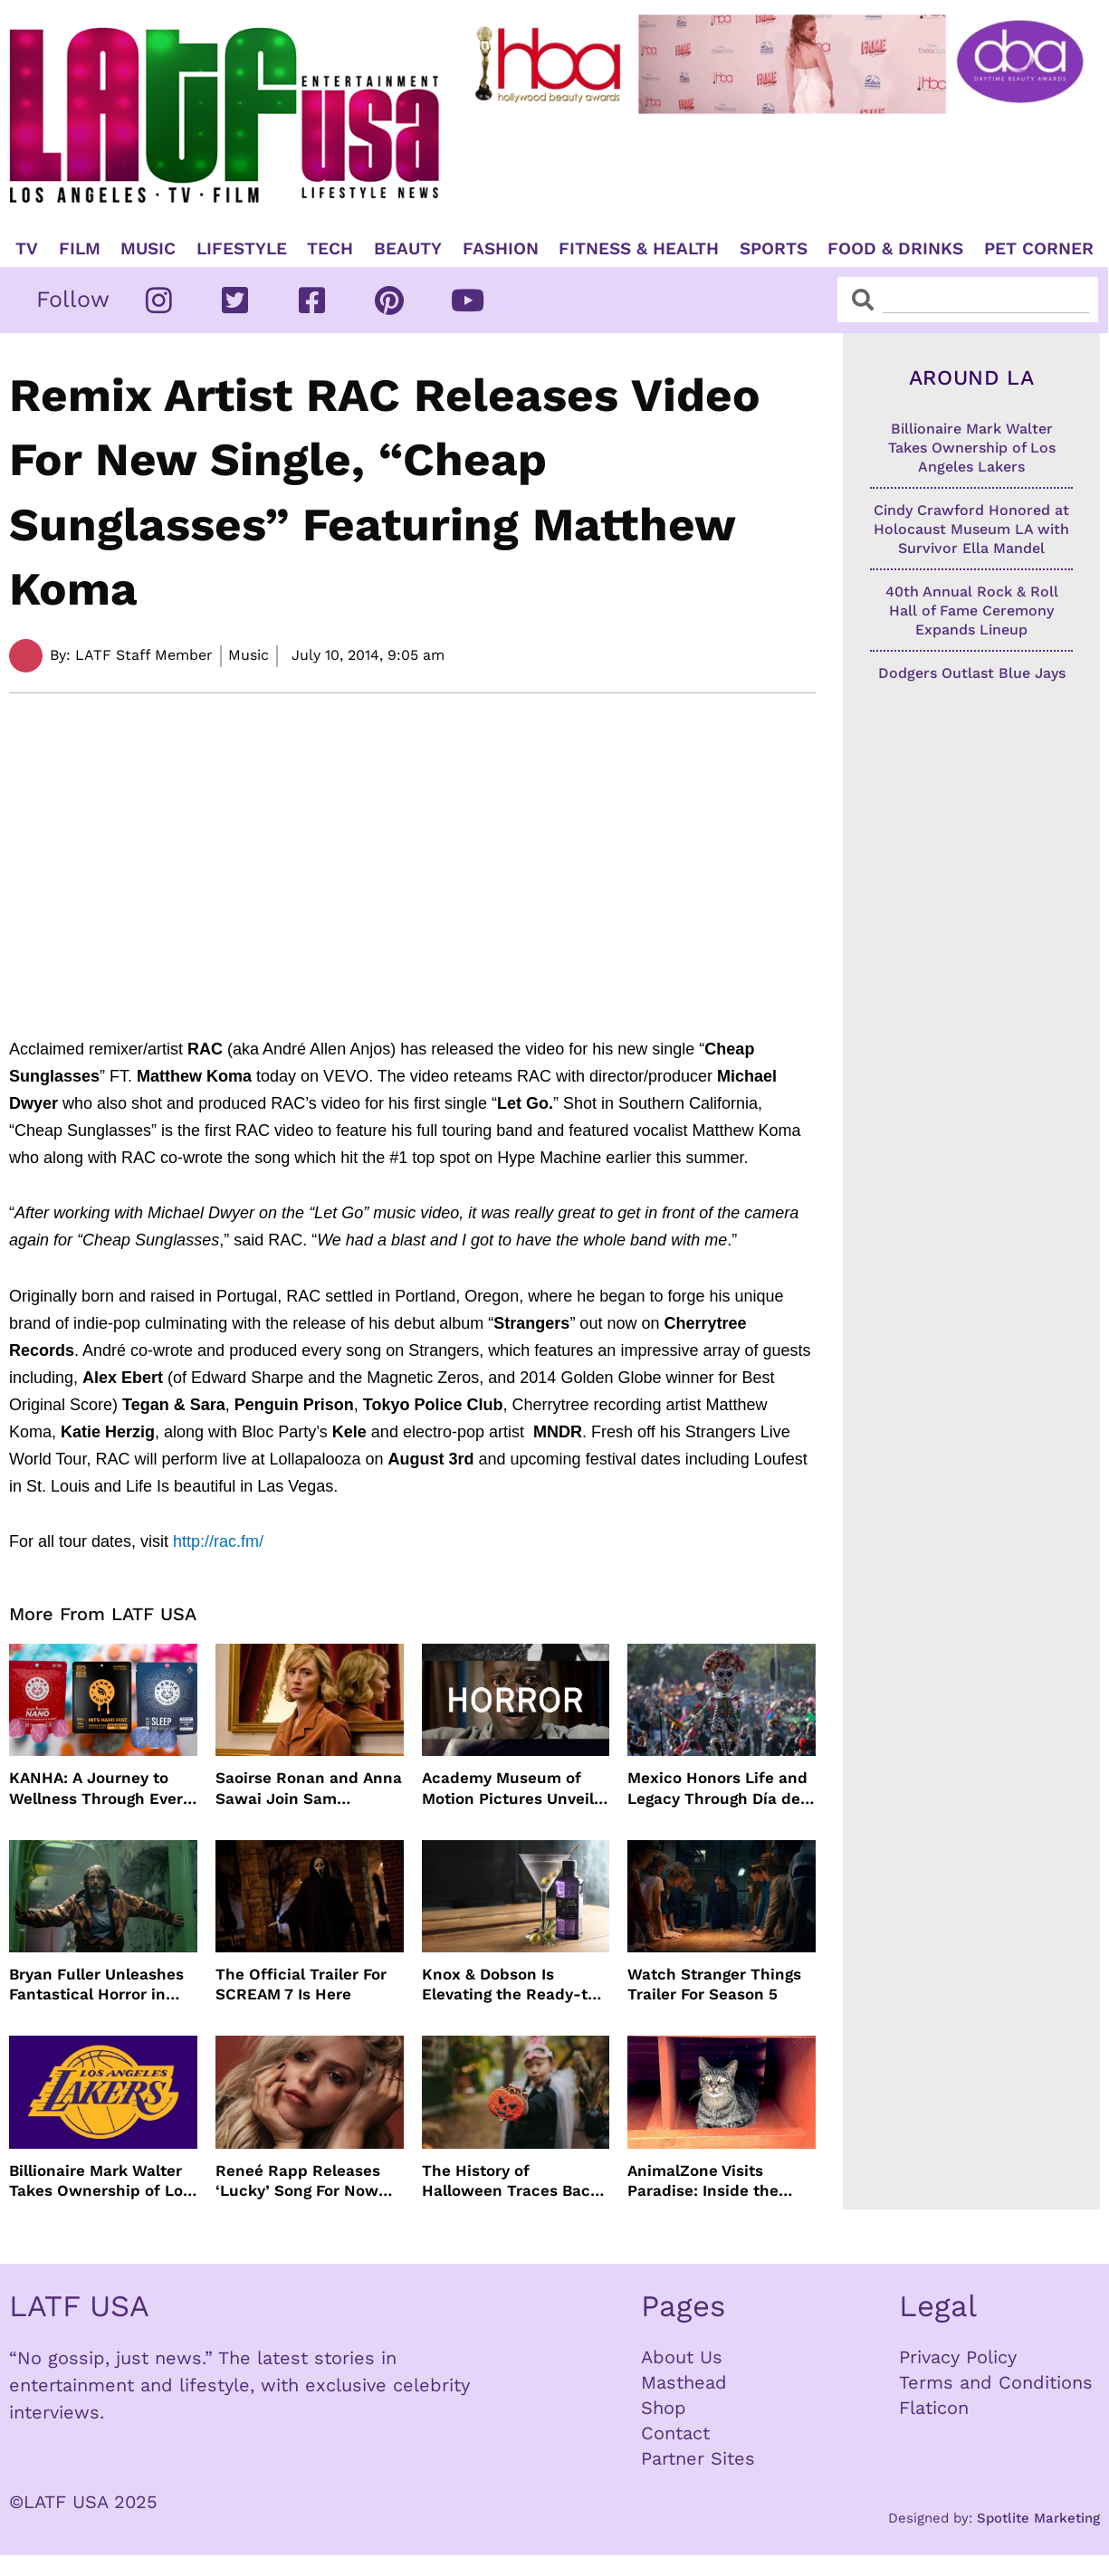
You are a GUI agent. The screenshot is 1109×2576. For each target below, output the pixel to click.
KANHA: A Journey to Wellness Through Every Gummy (100, 1788)
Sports (774, 249)
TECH (330, 249)
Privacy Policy (958, 2357)
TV (26, 249)
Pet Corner (1039, 249)
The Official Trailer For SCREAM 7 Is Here (301, 1984)
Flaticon (934, 2408)
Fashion (501, 249)
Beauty (408, 249)
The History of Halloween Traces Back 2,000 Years (510, 2180)
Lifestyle (241, 249)
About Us (681, 2357)
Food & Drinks (895, 249)
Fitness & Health (639, 249)
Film (79, 249)
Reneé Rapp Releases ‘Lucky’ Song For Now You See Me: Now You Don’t (297, 2180)
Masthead (684, 2382)
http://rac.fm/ (218, 1541)
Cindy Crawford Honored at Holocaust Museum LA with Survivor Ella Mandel (971, 529)
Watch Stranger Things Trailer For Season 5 (714, 1984)
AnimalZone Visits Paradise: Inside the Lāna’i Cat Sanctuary (706, 2180)
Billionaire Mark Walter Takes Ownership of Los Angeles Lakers (100, 2180)
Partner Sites (698, 2458)
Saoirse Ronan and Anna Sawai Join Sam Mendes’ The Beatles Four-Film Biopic (308, 1788)
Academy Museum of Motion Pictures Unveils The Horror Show (512, 1788)
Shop (663, 2408)
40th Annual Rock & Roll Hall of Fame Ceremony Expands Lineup (971, 610)
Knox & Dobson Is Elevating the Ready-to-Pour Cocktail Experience (513, 1984)
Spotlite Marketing (1038, 2518)
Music (148, 249)
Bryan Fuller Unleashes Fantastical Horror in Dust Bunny (96, 1984)
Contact (675, 2433)
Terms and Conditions (996, 2382)
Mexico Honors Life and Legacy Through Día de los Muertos (717, 1788)
